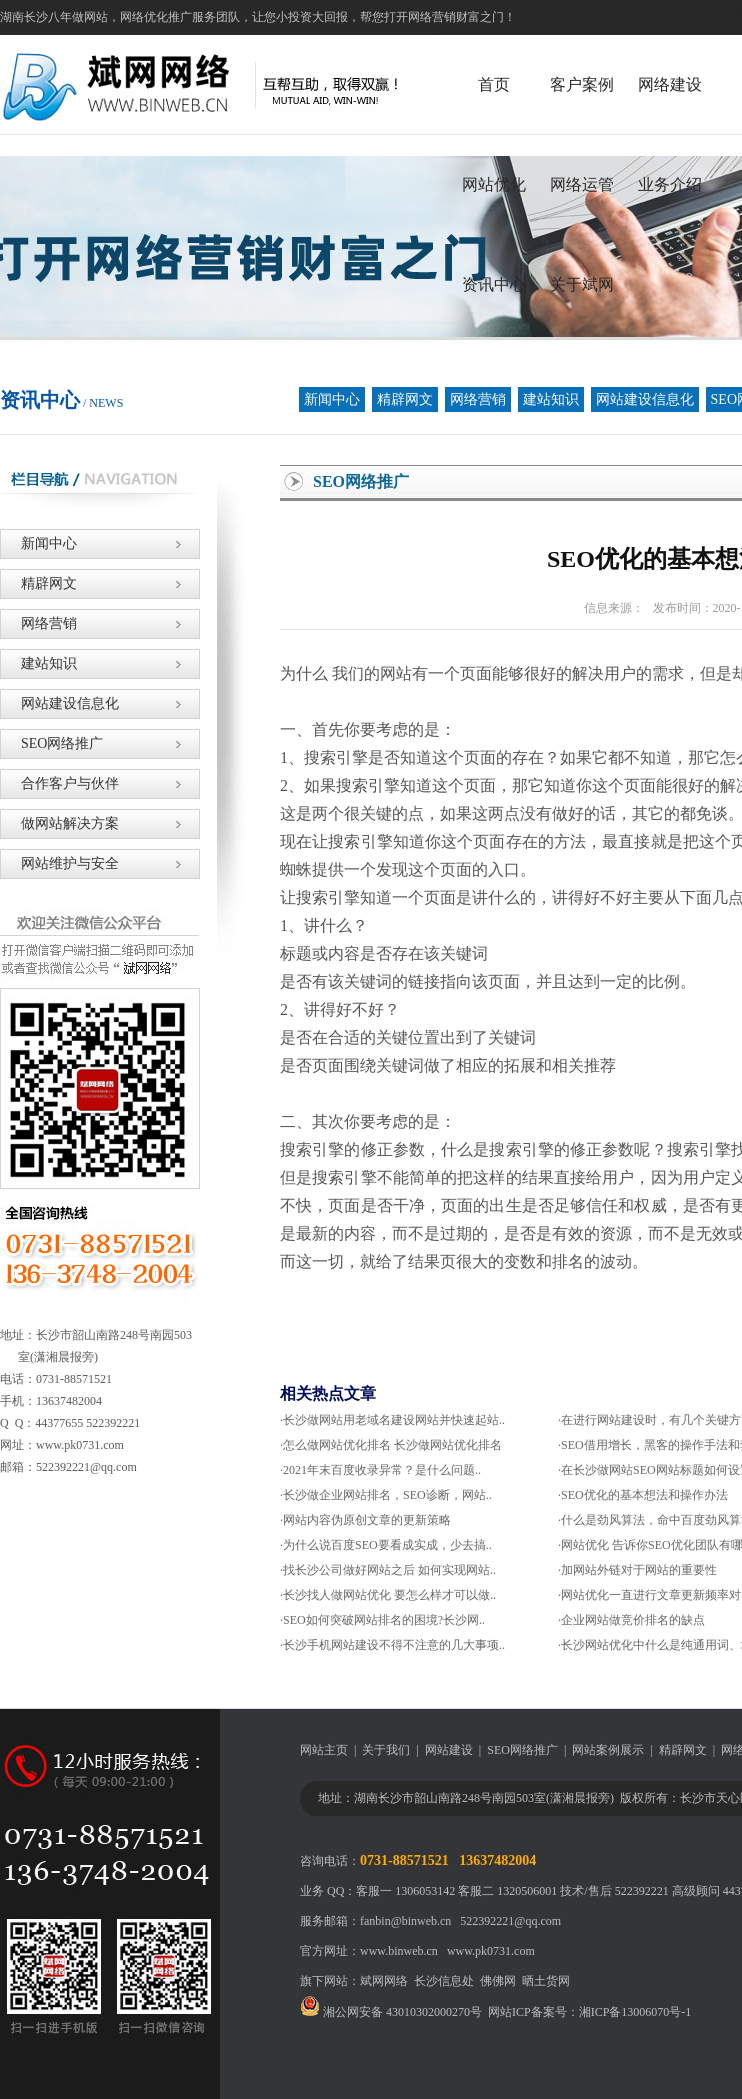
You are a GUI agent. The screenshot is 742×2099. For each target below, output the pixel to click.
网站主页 (324, 1750)
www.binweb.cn (399, 1951)
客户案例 (582, 84)
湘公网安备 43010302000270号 (391, 2012)
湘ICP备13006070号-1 (635, 2012)
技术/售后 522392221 (614, 1891)
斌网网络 (384, 1981)
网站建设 (449, 1750)
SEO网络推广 (51, 743)
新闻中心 (332, 399)
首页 (494, 84)
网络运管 (582, 184)
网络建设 (670, 84)
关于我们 (386, 1750)
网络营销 (478, 399)
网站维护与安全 (59, 863)
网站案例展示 (608, 1750)
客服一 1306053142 (405, 1891)
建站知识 (551, 399)
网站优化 (494, 184)
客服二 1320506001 (507, 1891)
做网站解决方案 (59, 823)
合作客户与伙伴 (59, 783)
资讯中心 (494, 284)
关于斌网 (582, 284)
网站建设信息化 (645, 399)
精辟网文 (405, 399)
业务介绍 (670, 184)
